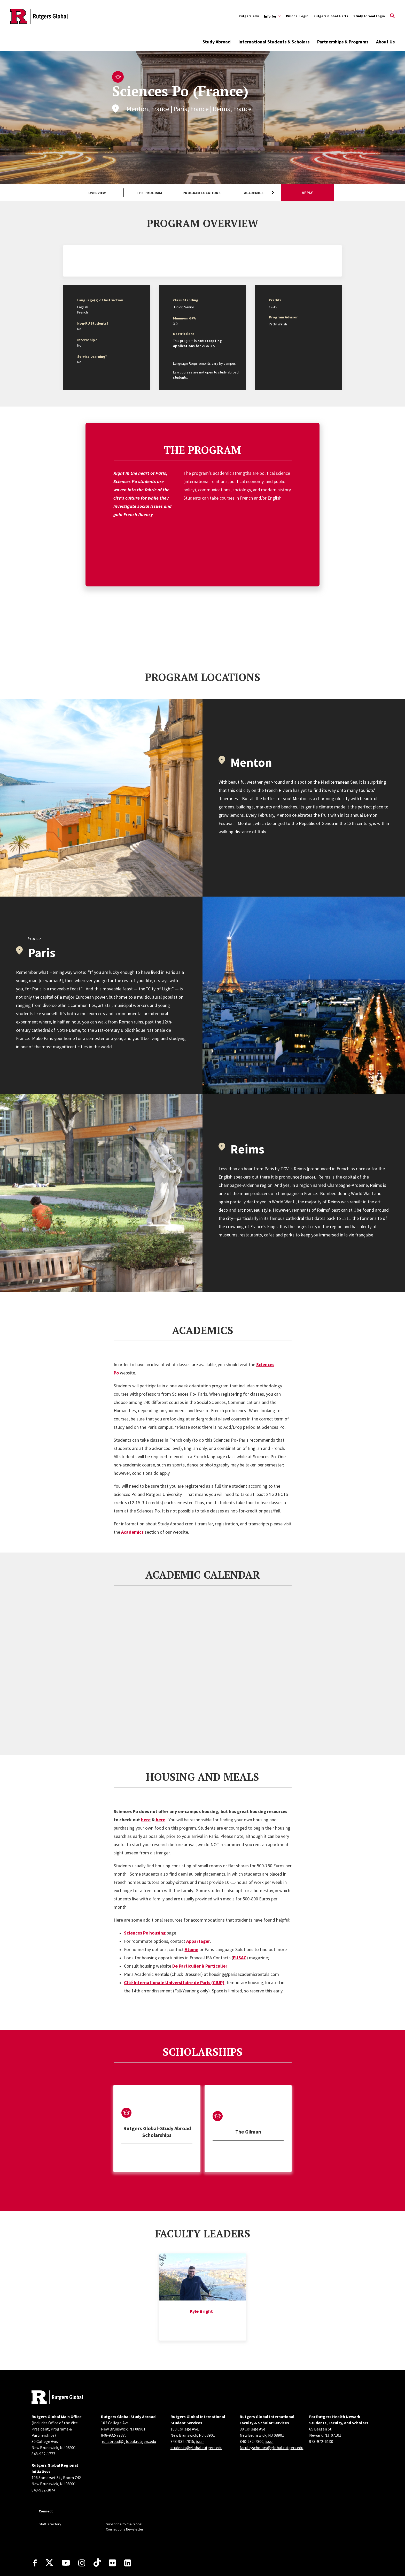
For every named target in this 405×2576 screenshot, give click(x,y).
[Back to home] (57, 2357)
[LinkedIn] (127, 2522)
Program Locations (202, 192)
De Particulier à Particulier (199, 1926)
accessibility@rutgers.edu (162, 2555)
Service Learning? (92, 356)
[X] (49, 2522)
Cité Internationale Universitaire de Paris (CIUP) (174, 1942)
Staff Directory (50, 2483)
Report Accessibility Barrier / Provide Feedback (236, 2555)
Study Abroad (216, 42)
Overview (97, 192)
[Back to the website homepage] (39, 16)
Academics (253, 192)
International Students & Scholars (273, 42)
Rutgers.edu (249, 16)
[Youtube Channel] (66, 2522)
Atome (191, 1909)
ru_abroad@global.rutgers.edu (129, 2401)
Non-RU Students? (92, 323)
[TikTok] (97, 2522)
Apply (307, 192)
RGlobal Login (297, 16)
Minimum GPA (184, 318)
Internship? (87, 340)
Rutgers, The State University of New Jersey (188, 2565)
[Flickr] (112, 2522)
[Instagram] (81, 2522)
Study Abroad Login (369, 16)
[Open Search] (392, 16)
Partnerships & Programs (342, 42)
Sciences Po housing (145, 1892)
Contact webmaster (258, 2565)
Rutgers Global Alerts (331, 16)
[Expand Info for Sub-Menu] (272, 16)
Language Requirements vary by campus (204, 363)
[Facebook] (35, 2522)
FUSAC (239, 1917)
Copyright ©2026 (145, 2565)
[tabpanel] (156, 2087)
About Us (385, 42)
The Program (149, 192)
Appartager (198, 1901)
